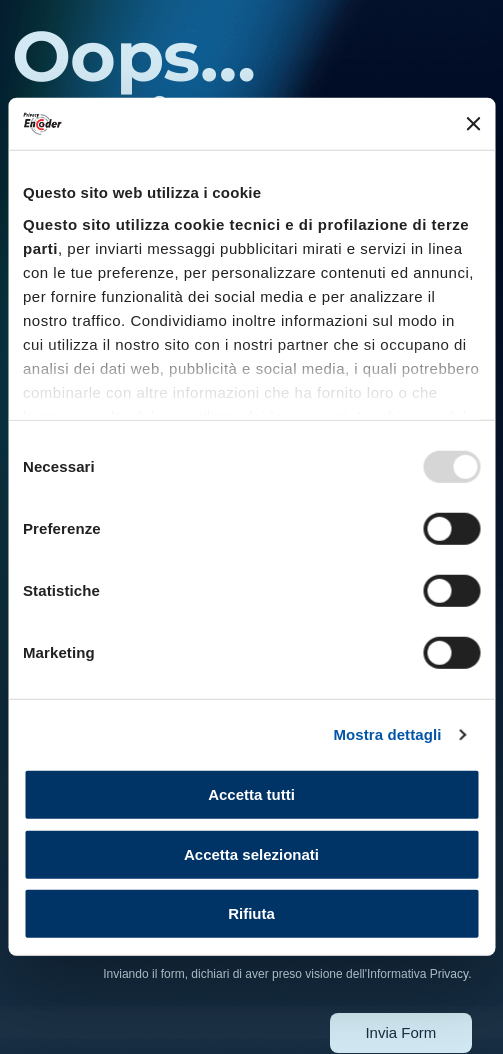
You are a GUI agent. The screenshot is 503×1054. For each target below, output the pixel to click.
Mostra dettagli (387, 734)
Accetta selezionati (251, 854)
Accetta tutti (251, 794)
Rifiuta (251, 913)
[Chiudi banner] (473, 124)
